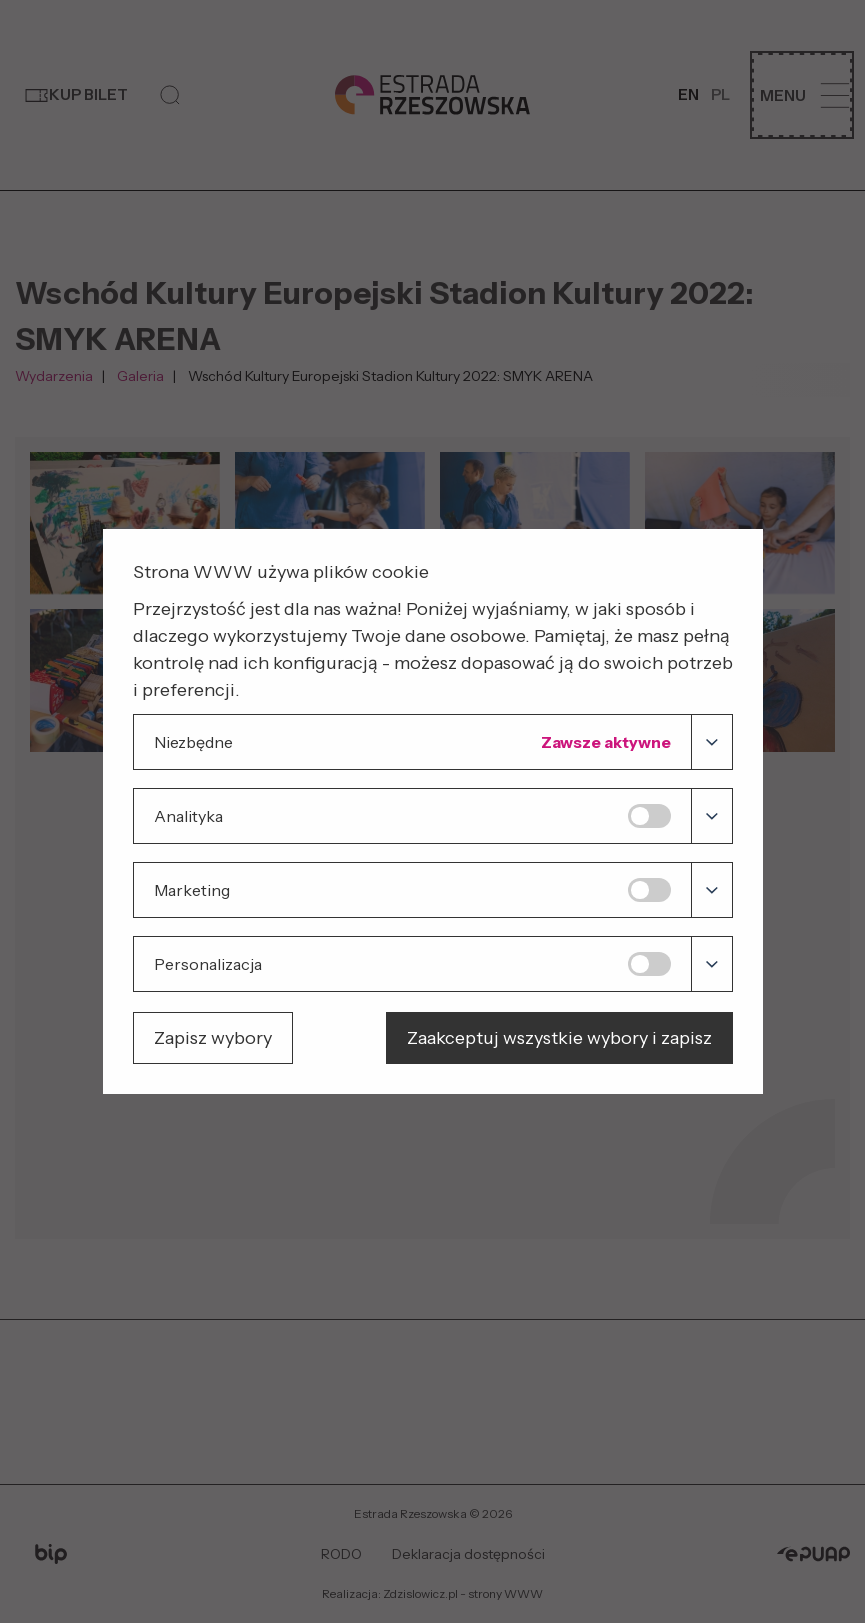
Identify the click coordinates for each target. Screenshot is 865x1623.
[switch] (649, 816)
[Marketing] (711, 890)
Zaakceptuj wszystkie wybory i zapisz (559, 1038)
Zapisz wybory (213, 1038)
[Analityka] (711, 816)
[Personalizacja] (711, 964)
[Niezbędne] (711, 742)
